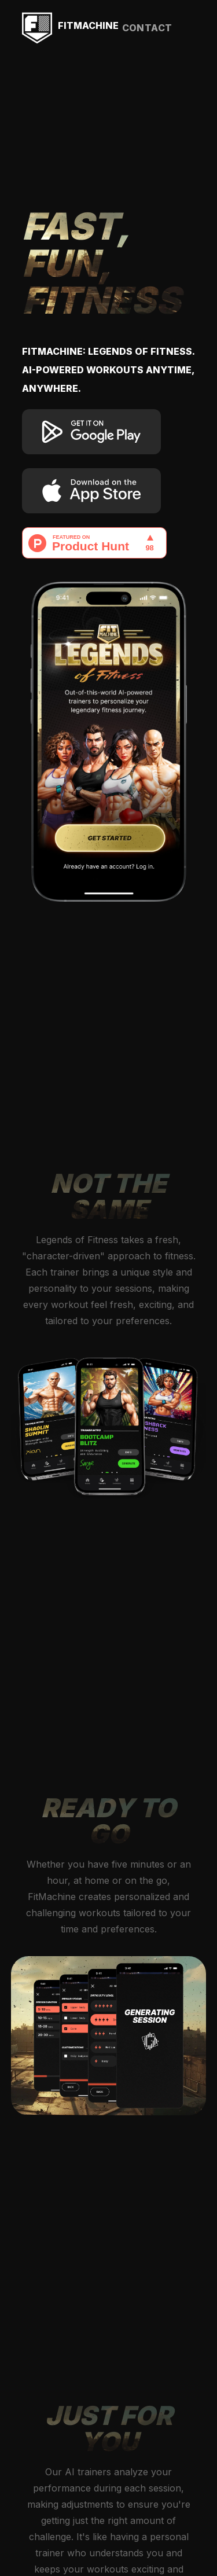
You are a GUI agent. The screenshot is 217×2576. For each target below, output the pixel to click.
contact (147, 28)
